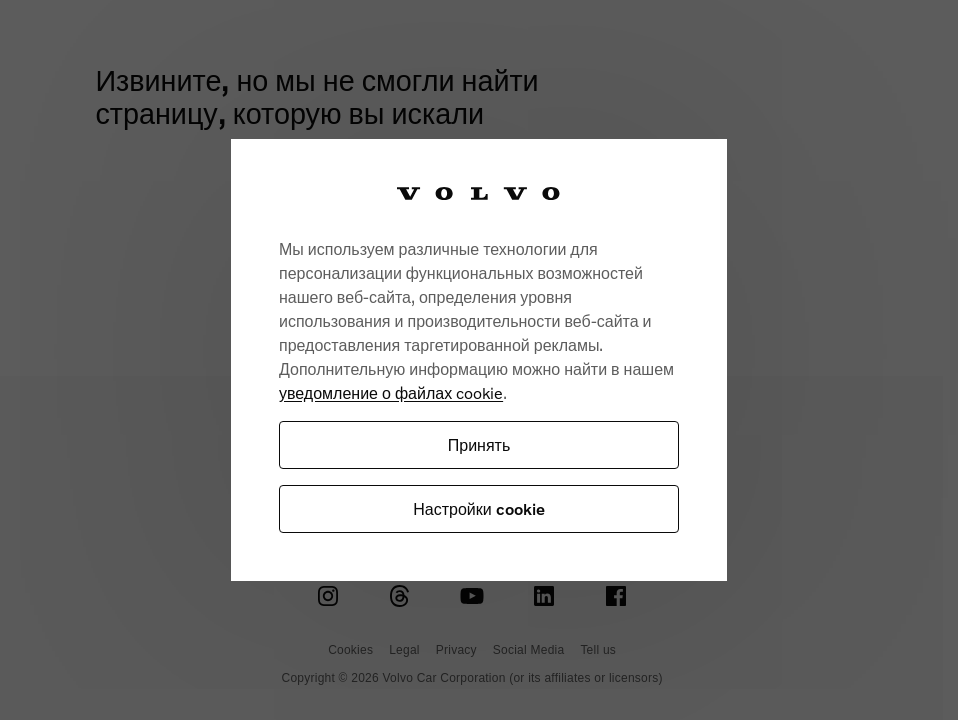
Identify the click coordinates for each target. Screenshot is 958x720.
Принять (479, 444)
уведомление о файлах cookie (391, 392)
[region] (479, 360)
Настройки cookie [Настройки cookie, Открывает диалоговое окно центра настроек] (478, 508)
